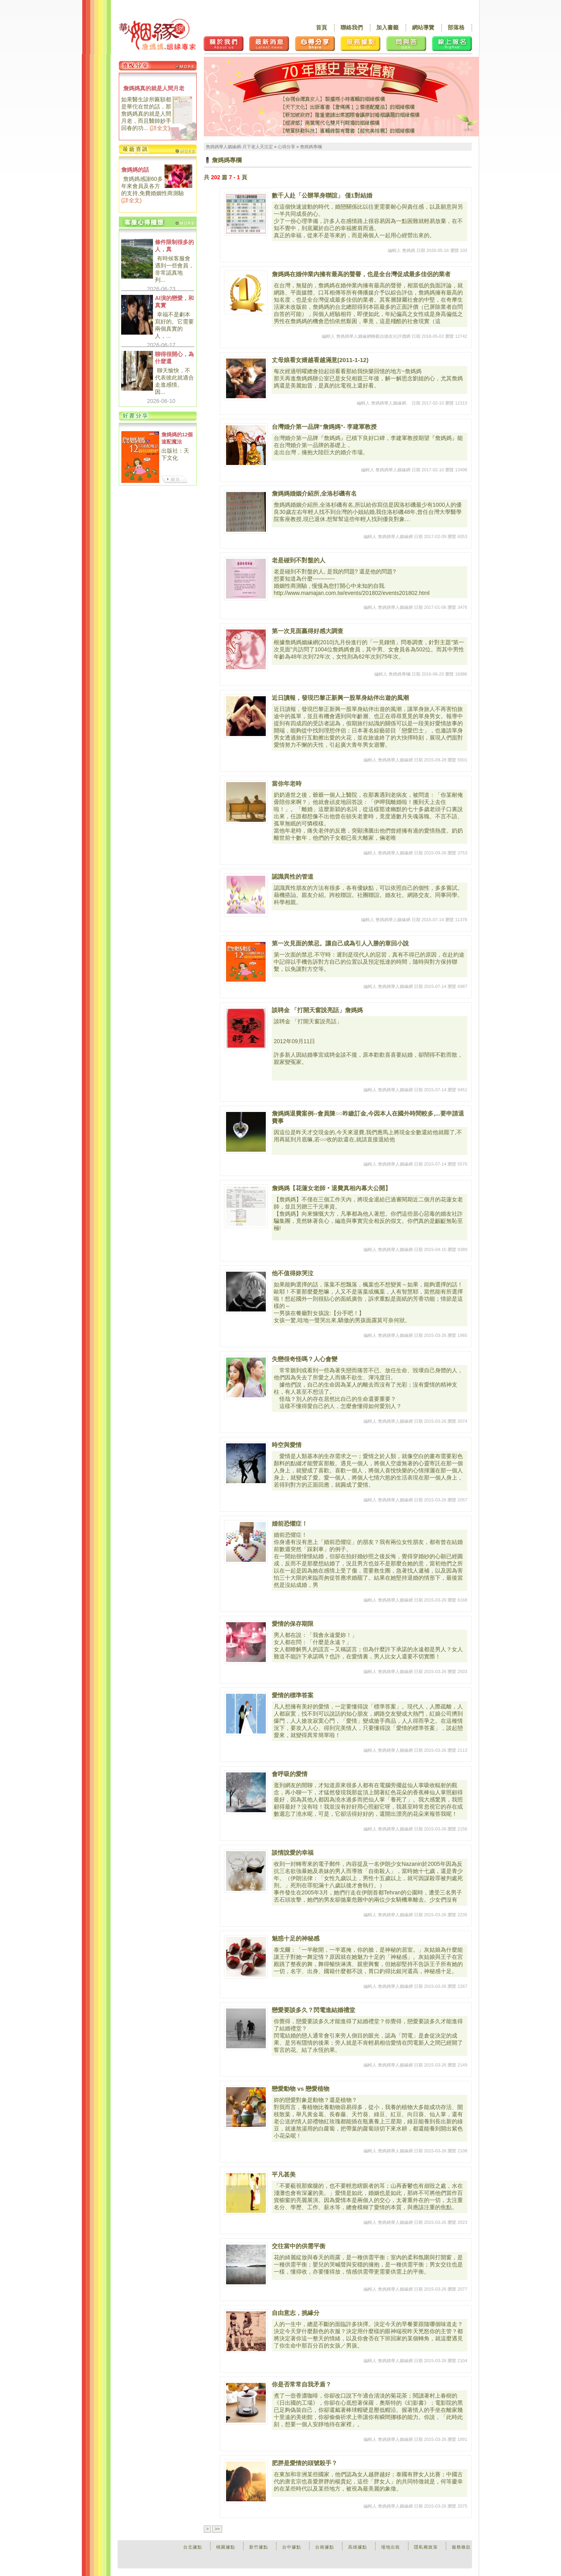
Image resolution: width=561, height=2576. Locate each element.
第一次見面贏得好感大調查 (307, 631)
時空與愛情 (287, 1444)
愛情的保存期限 (292, 1623)
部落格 (456, 27)
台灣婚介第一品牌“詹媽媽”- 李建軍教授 (324, 426)
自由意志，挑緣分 (295, 2312)
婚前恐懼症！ (290, 1523)
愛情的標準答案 (292, 1695)
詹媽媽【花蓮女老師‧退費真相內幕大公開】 (331, 1188)
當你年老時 (287, 783)
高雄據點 (357, 2547)
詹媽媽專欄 (311, 146)
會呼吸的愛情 (290, 1773)
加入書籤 (387, 27)
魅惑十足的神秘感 (295, 1938)
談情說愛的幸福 (292, 1852)
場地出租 (390, 2547)
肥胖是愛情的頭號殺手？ (304, 2463)
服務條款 (461, 2547)
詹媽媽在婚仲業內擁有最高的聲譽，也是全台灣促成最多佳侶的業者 (361, 274)
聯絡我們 (351, 27)
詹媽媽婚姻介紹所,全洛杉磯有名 (314, 493)
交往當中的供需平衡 (298, 2246)
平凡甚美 (284, 2174)
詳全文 (159, 128)
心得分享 (286, 146)
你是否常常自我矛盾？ (301, 2384)
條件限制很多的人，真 (174, 245)
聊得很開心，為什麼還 (174, 357)
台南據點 (324, 2547)
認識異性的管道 (292, 876)
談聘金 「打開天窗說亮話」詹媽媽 (317, 1010)
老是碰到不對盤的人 (298, 560)
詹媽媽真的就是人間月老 (153, 88)
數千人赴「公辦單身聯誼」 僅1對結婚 (322, 195)
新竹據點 (258, 2547)
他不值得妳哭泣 (292, 1273)
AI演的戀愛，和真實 (174, 301)
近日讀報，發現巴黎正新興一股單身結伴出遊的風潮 (340, 697)
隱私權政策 (426, 2547)
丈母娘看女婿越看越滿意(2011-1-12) (320, 359)
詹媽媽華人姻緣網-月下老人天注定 (239, 146)
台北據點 (192, 2547)
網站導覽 (423, 27)
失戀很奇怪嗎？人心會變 (304, 1359)
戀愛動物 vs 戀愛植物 (300, 2088)
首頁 (321, 27)
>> (217, 2528)
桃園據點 (225, 2547)
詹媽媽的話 (135, 170)
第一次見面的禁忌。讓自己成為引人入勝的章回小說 (340, 943)
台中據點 (291, 2547)
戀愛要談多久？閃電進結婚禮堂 (313, 2010)
